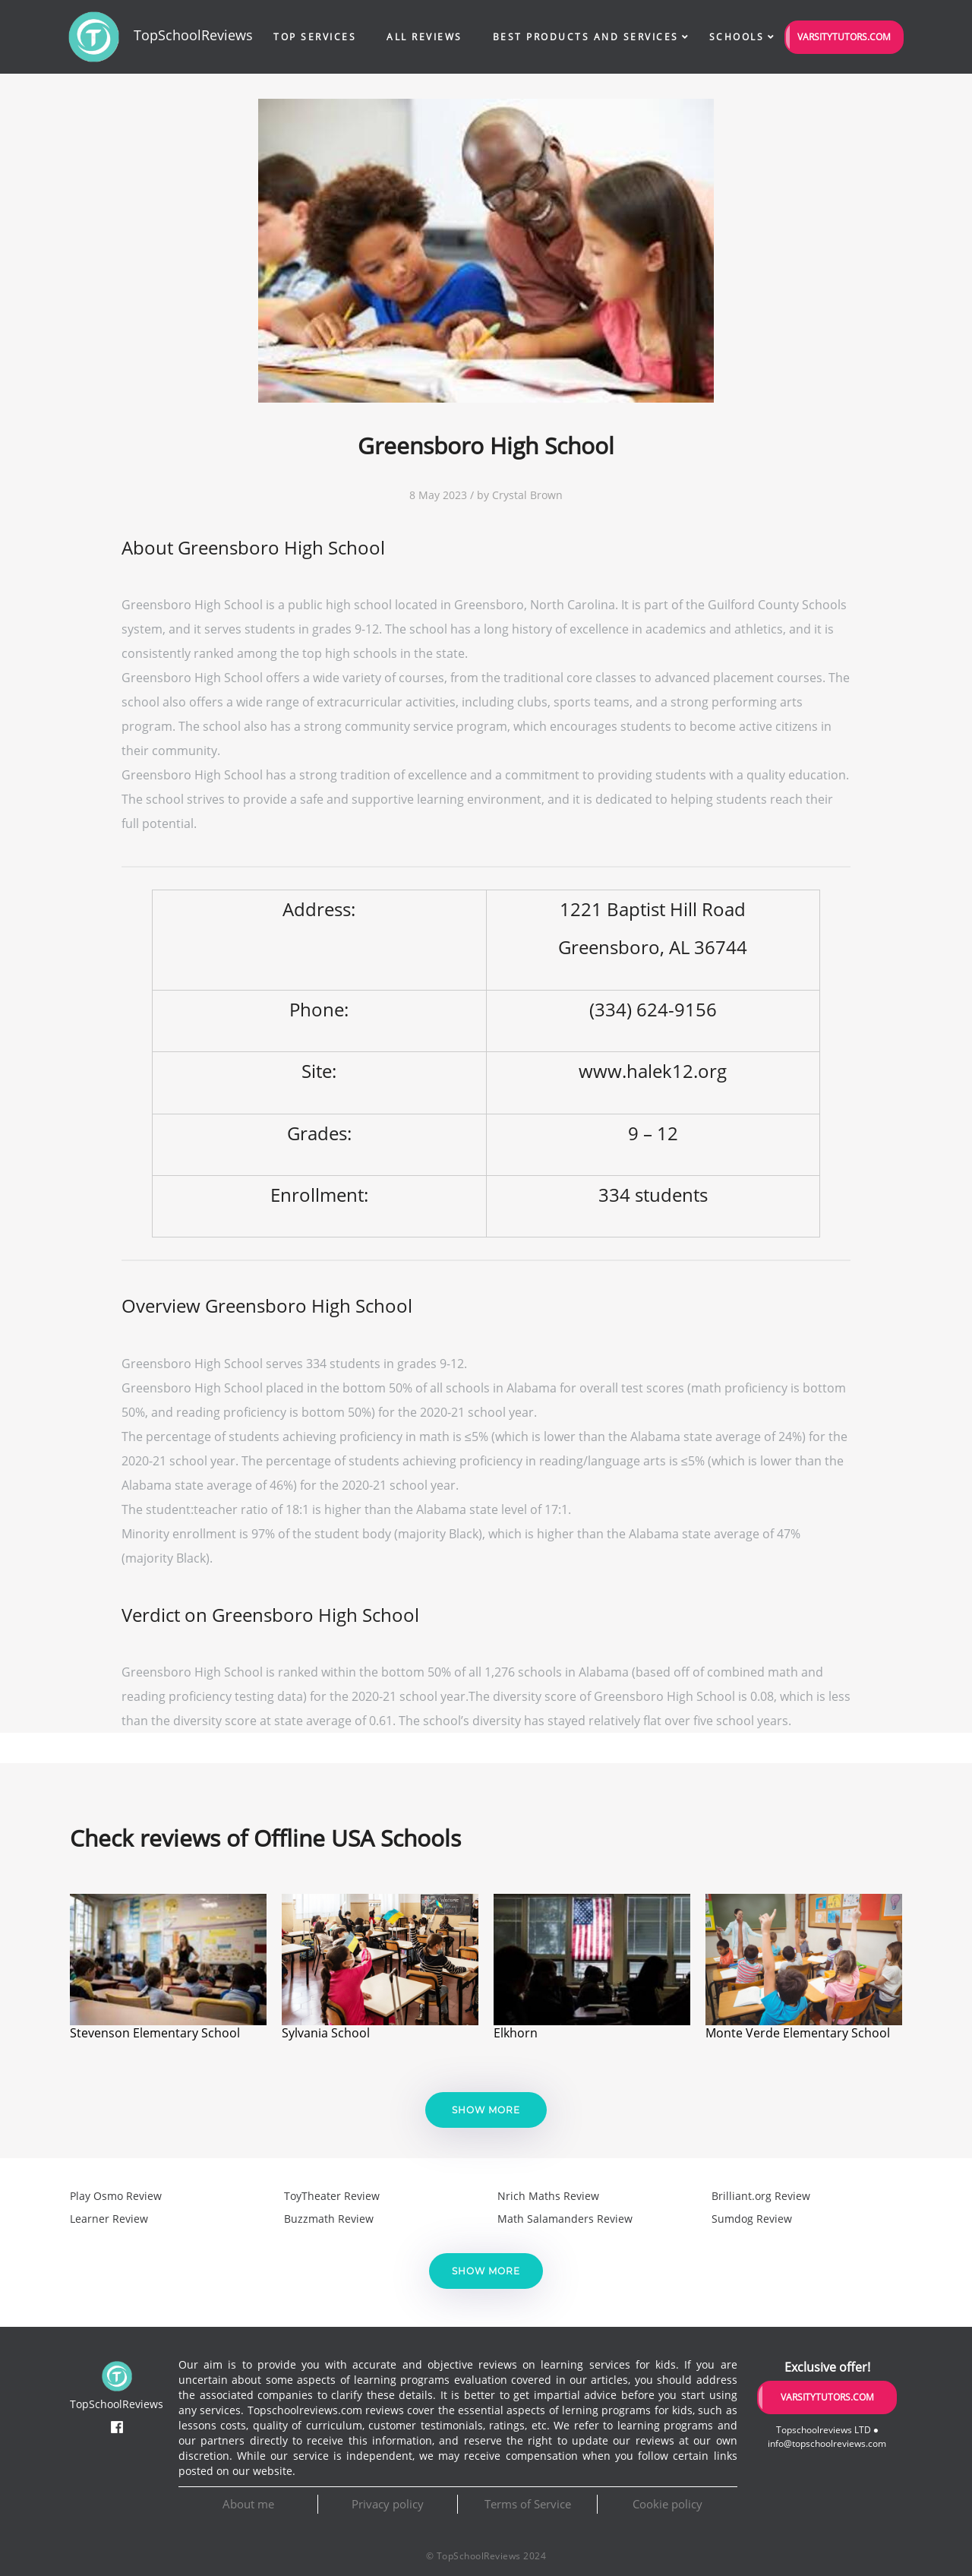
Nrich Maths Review (548, 2196)
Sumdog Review (752, 2218)
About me (248, 2503)
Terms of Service (527, 2503)
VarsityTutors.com (844, 36)
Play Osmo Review (116, 2196)
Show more (485, 2110)
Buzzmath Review (329, 2218)
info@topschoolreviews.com (827, 2443)
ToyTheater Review (332, 2196)
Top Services (314, 36)
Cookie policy (667, 2503)
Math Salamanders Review (565, 2218)
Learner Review (109, 2218)
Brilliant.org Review (761, 2196)
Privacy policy (388, 2503)
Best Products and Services (586, 36)
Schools (737, 36)
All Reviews (424, 36)
